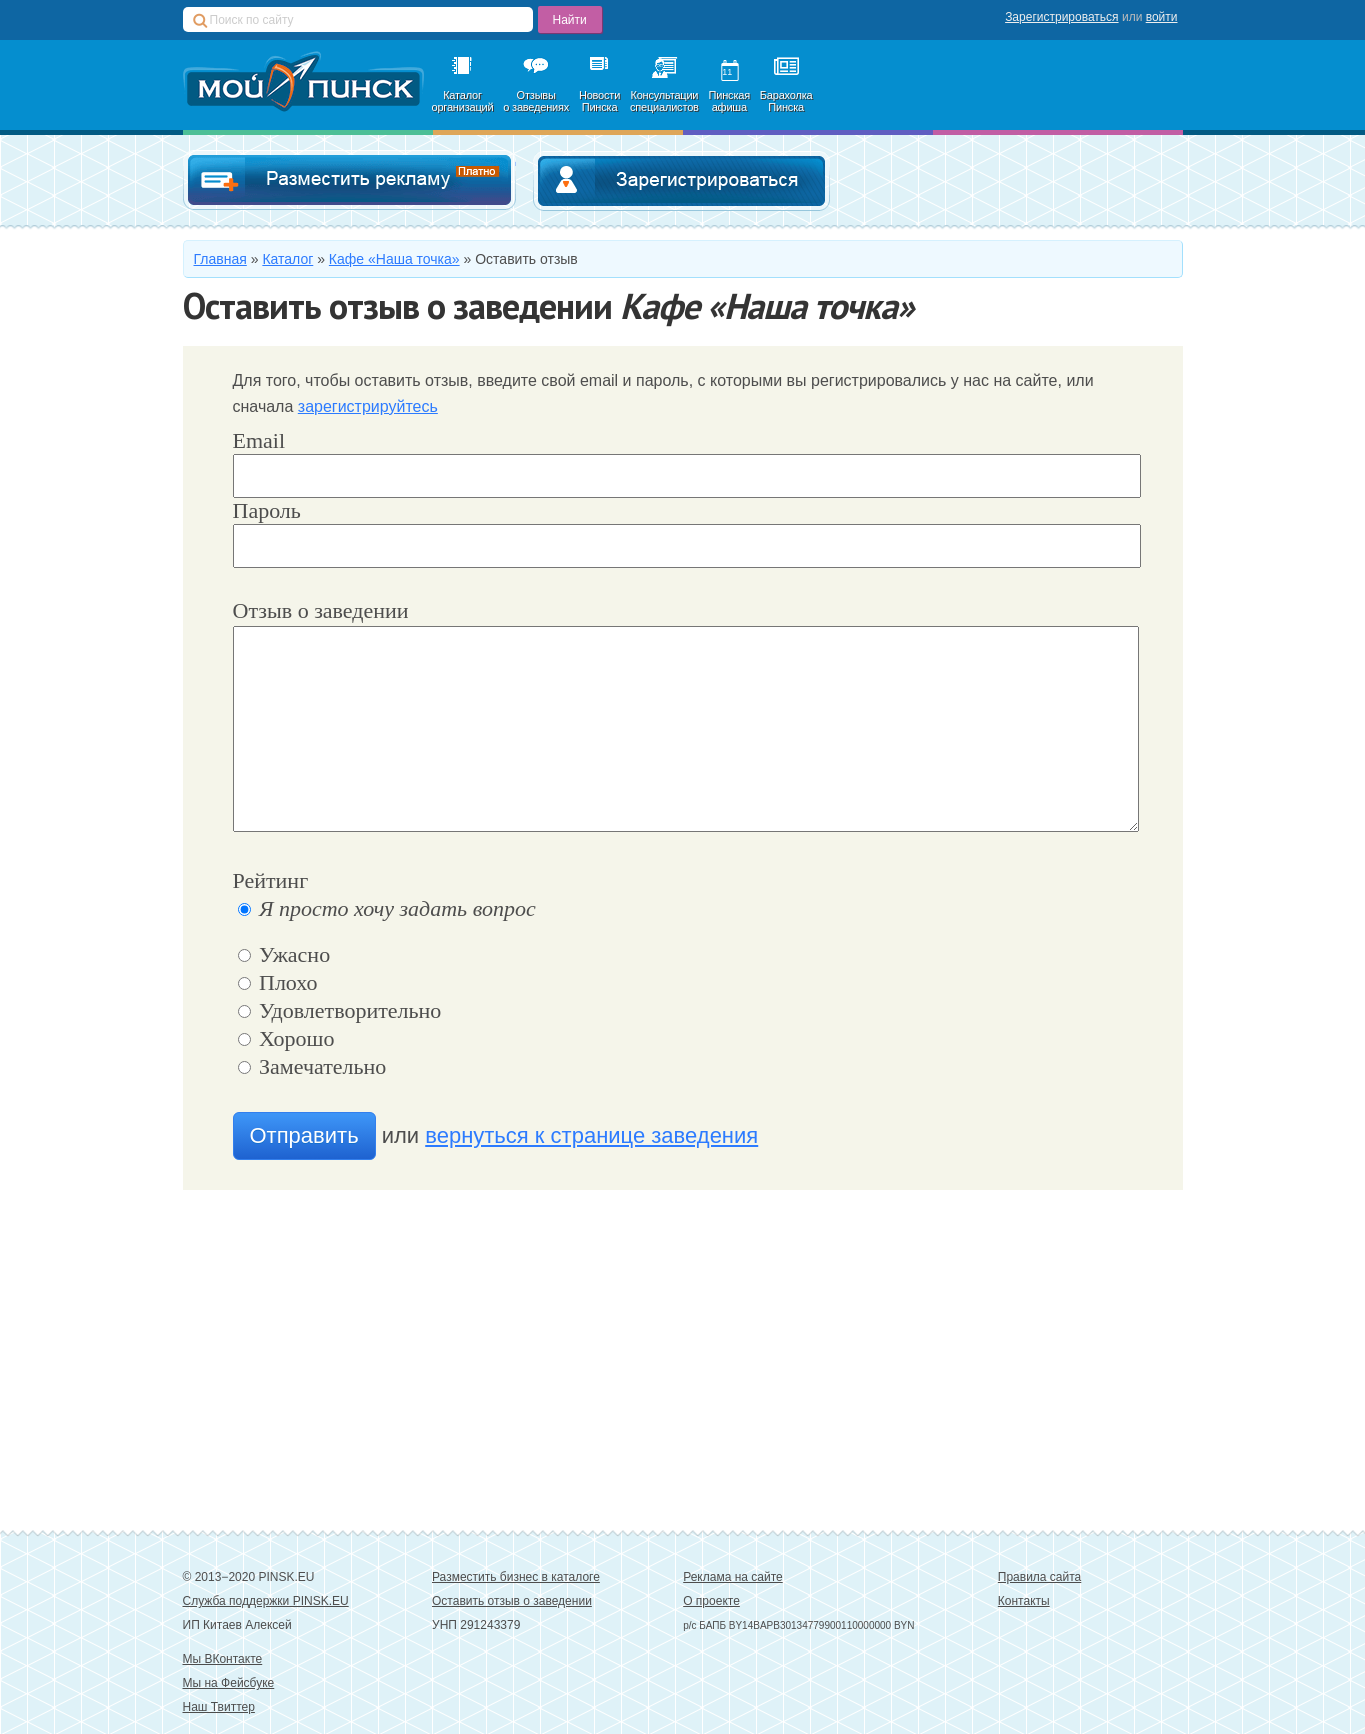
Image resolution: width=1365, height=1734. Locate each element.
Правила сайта (1039, 1577)
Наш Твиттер (219, 1707)
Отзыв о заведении (321, 610)
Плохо (278, 982)
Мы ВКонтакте (223, 1659)
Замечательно (312, 1066)
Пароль (267, 510)
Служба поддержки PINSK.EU (266, 1601)
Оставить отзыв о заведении (512, 1601)
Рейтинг (271, 880)
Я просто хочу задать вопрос (387, 908)
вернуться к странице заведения (591, 1135)
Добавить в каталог (349, 180)
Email (259, 440)
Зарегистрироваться (1061, 17)
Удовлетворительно (340, 1010)
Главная (220, 259)
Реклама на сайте (733, 1577)
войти (1162, 17)
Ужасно (284, 954)
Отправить (304, 1135)
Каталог (287, 259)
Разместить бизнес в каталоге (516, 1577)
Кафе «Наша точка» (394, 259)
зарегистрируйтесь (368, 406)
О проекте (711, 1601)
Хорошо (286, 1038)
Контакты (1024, 1601)
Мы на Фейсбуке (229, 1683)
